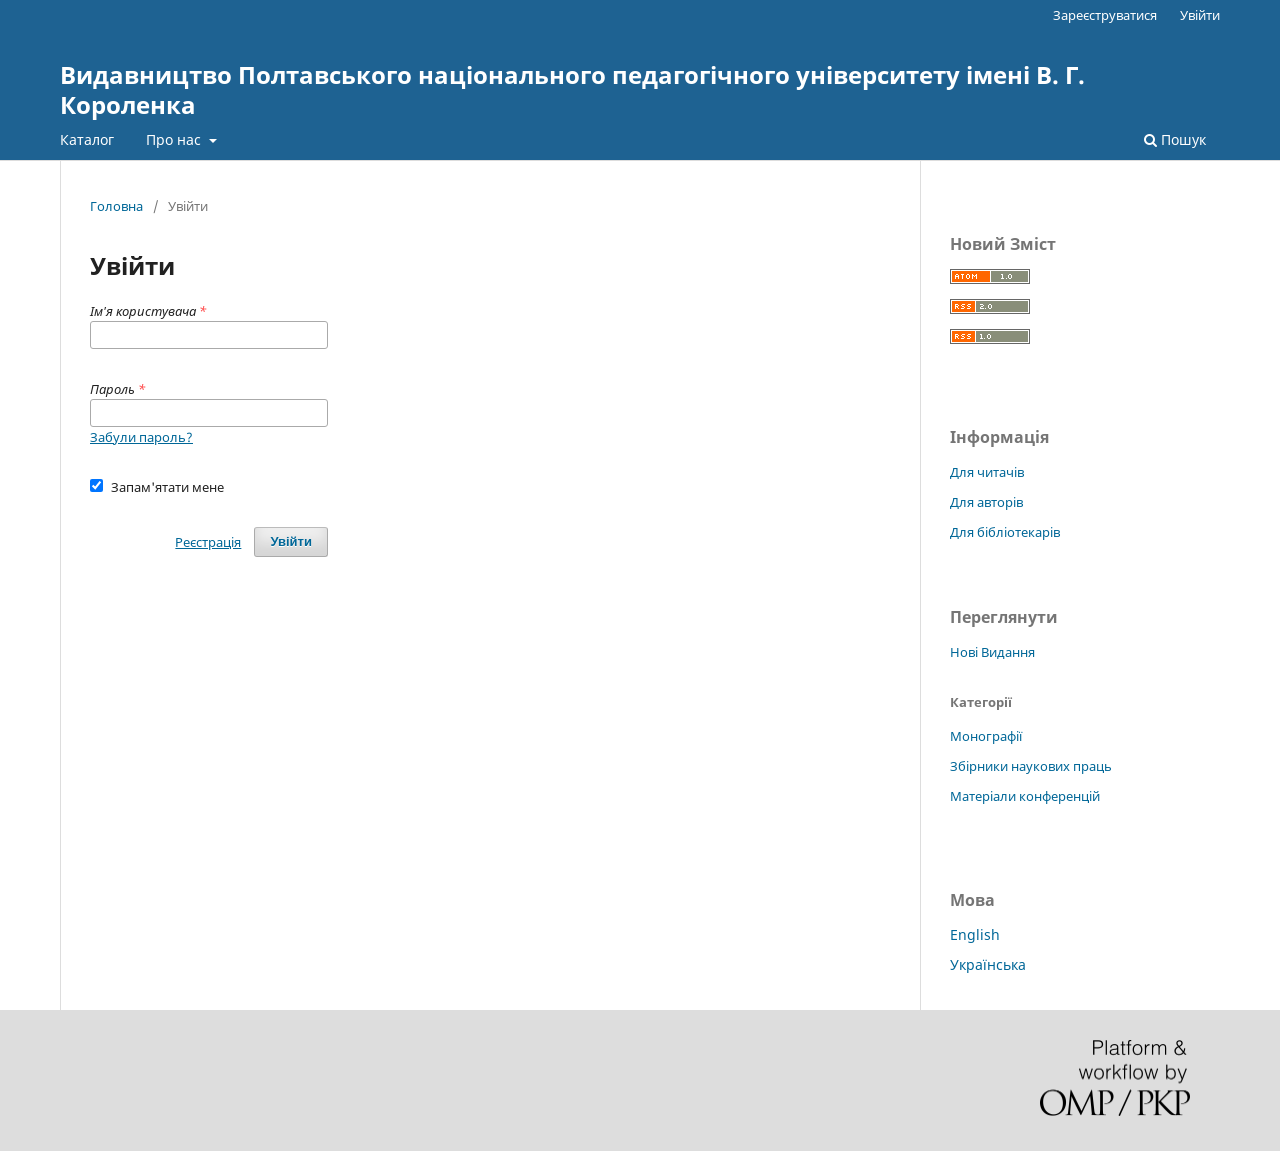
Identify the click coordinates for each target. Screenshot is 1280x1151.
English (975, 934)
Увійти (1200, 15)
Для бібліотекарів (1005, 532)
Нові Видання (992, 652)
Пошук (1175, 139)
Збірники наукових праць (1031, 766)
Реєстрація (208, 542)
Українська (988, 964)
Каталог (87, 139)
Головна (116, 206)
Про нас (175, 139)
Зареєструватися (1105, 15)
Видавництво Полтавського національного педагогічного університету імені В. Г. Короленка (572, 89)
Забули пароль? (141, 437)
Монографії (986, 736)
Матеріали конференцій (1025, 796)
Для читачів (987, 472)
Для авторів (986, 502)
